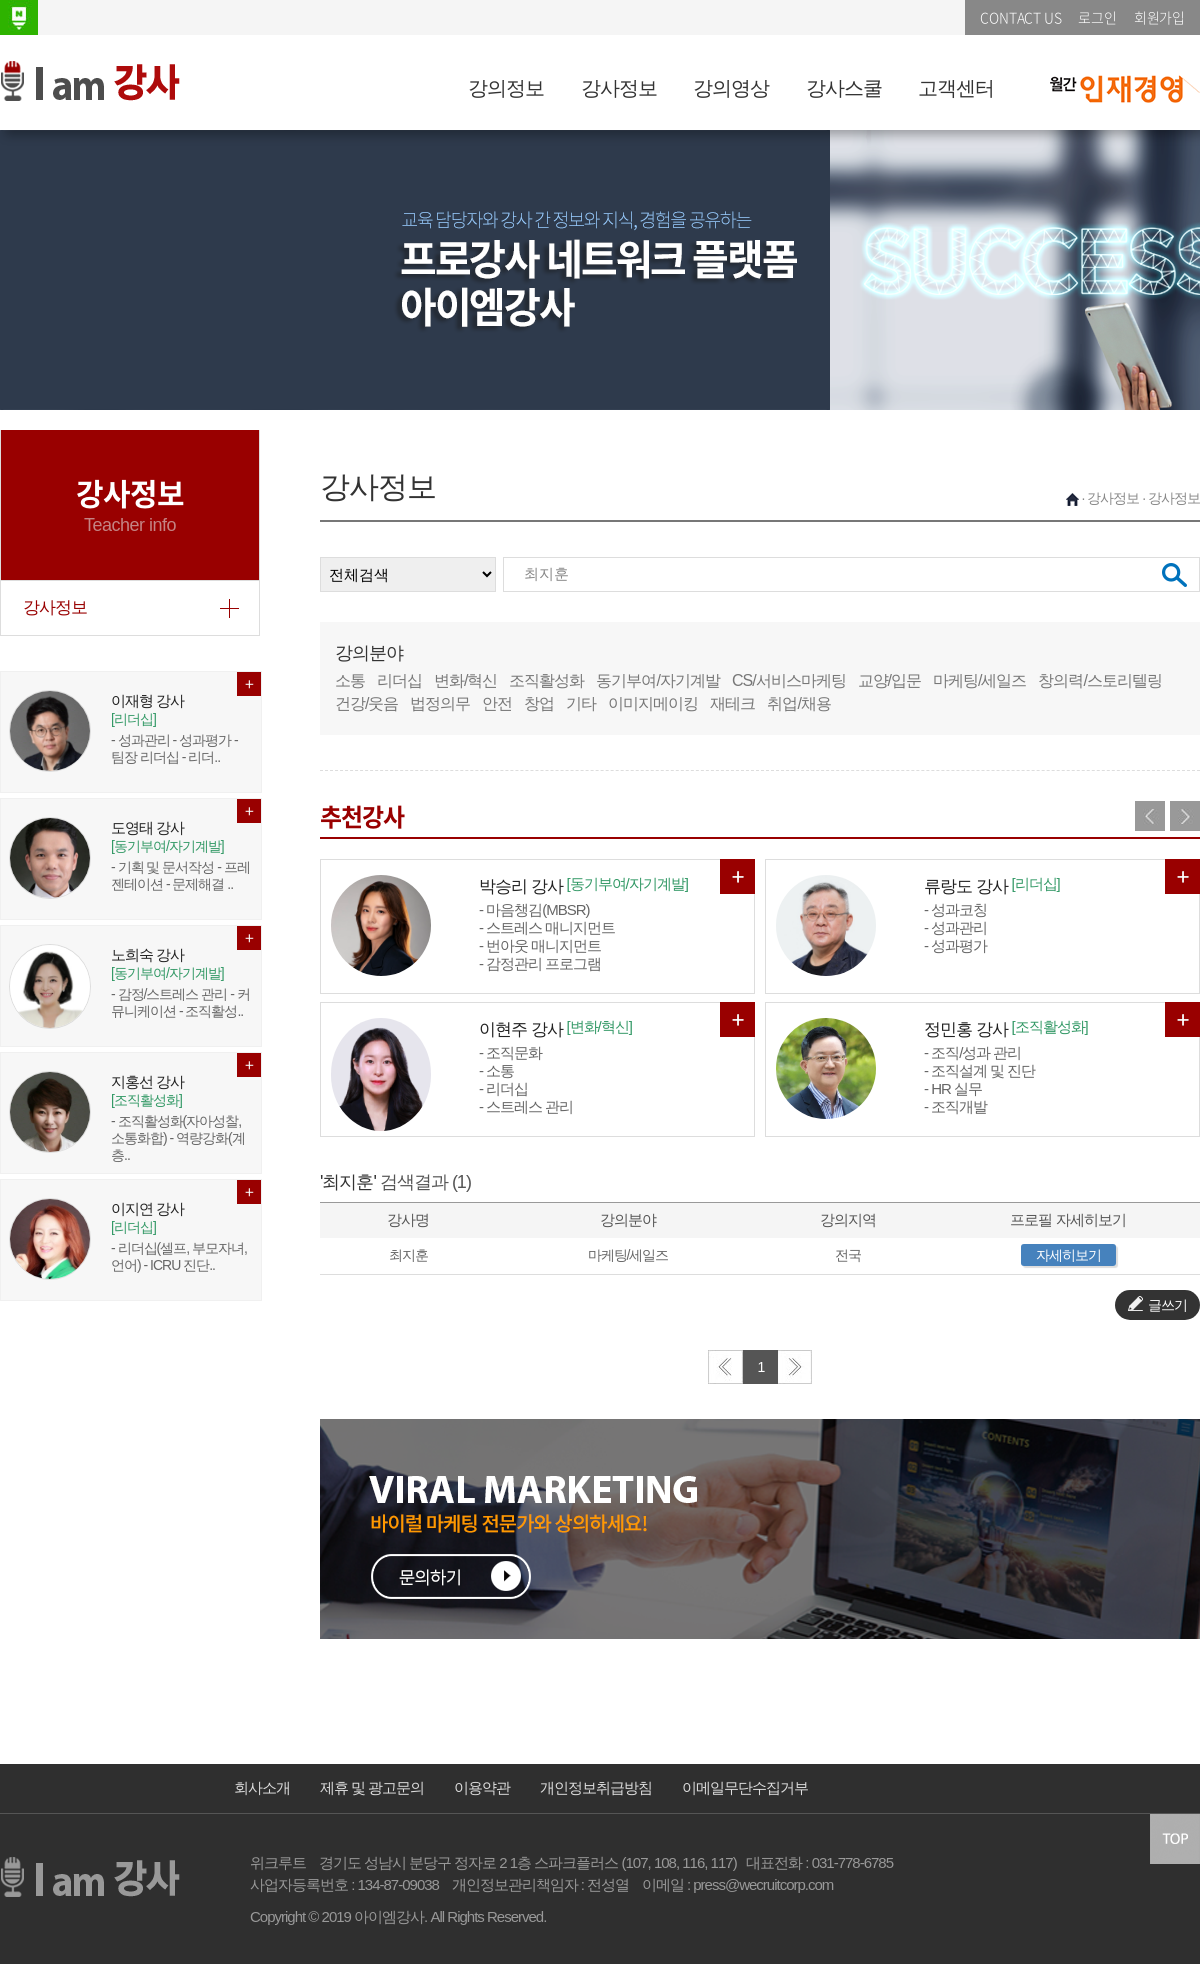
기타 (581, 703)
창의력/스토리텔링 (1099, 680)
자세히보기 (1068, 1255)
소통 (350, 680)
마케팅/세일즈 (979, 680)
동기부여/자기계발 (657, 680)
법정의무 (440, 703)
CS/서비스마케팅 (789, 680)
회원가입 (1159, 17)
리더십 (399, 680)
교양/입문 (889, 680)
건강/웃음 (366, 703)
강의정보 (506, 88)
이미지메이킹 (653, 703)
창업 (539, 703)
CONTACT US (1020, 17)
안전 (497, 703)
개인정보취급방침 (596, 1787)
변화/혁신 (465, 680)
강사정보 (619, 88)
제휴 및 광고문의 (372, 1787)
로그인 (1097, 17)
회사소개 (262, 1787)
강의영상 (731, 88)
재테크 (732, 703)
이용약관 (482, 1787)
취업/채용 (798, 703)
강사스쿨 (844, 88)
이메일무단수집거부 (745, 1787)
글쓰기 (1157, 1304)
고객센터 (956, 88)
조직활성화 (546, 680)
